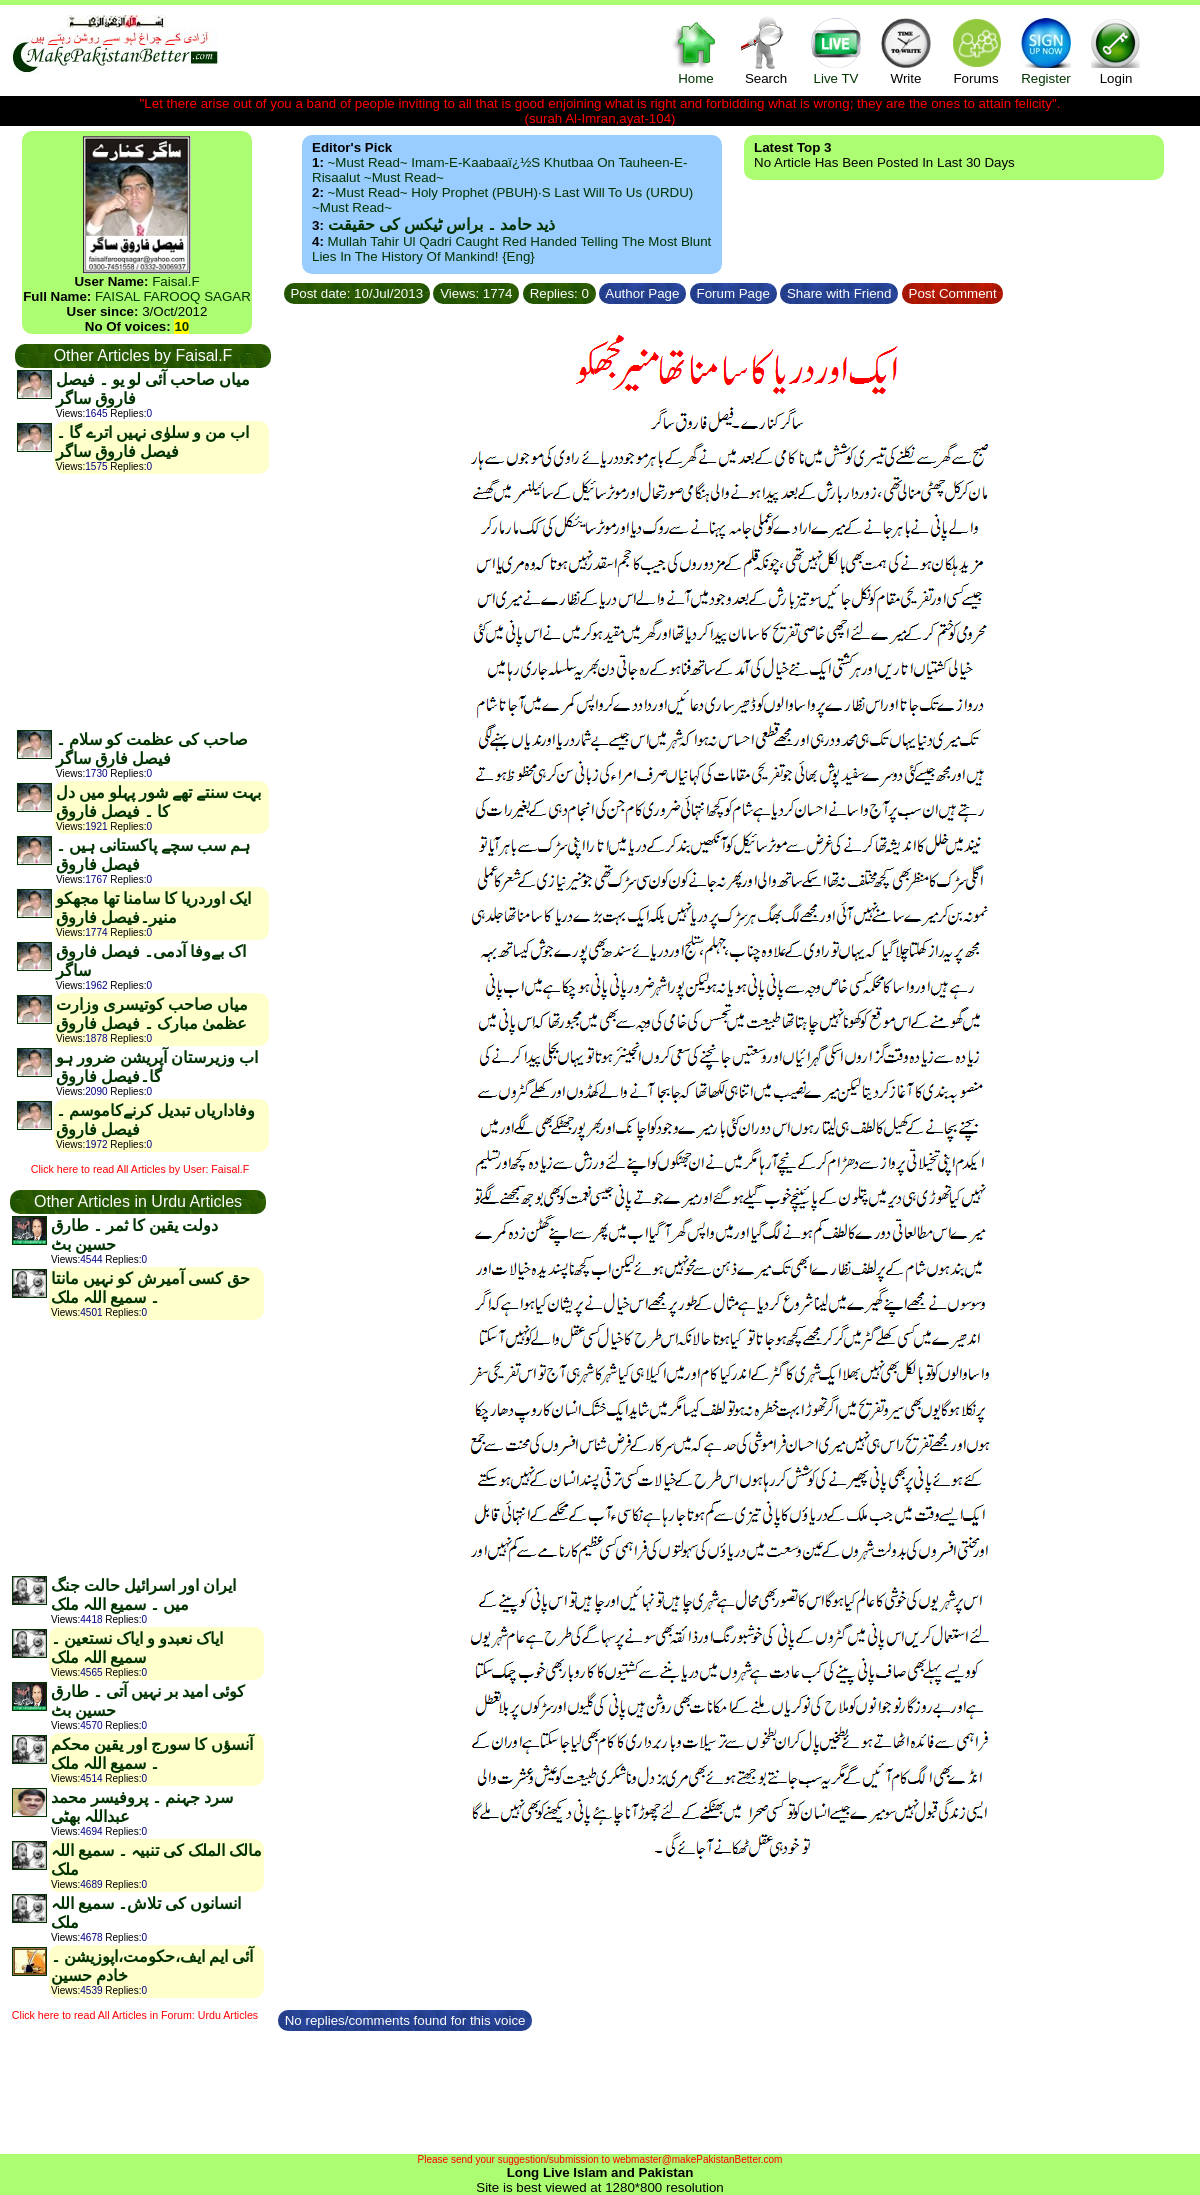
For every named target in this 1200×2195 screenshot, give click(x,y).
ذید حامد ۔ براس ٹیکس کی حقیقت (441, 224)
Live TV (836, 50)
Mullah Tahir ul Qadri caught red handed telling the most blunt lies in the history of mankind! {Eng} (511, 249)
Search (766, 50)
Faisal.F (175, 281)
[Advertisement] (142, 601)
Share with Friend (839, 293)
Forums (976, 50)
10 (181, 326)
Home (696, 50)
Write (906, 50)
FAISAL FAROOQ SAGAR (173, 296)
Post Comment (953, 293)
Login (1116, 50)
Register (1046, 50)
